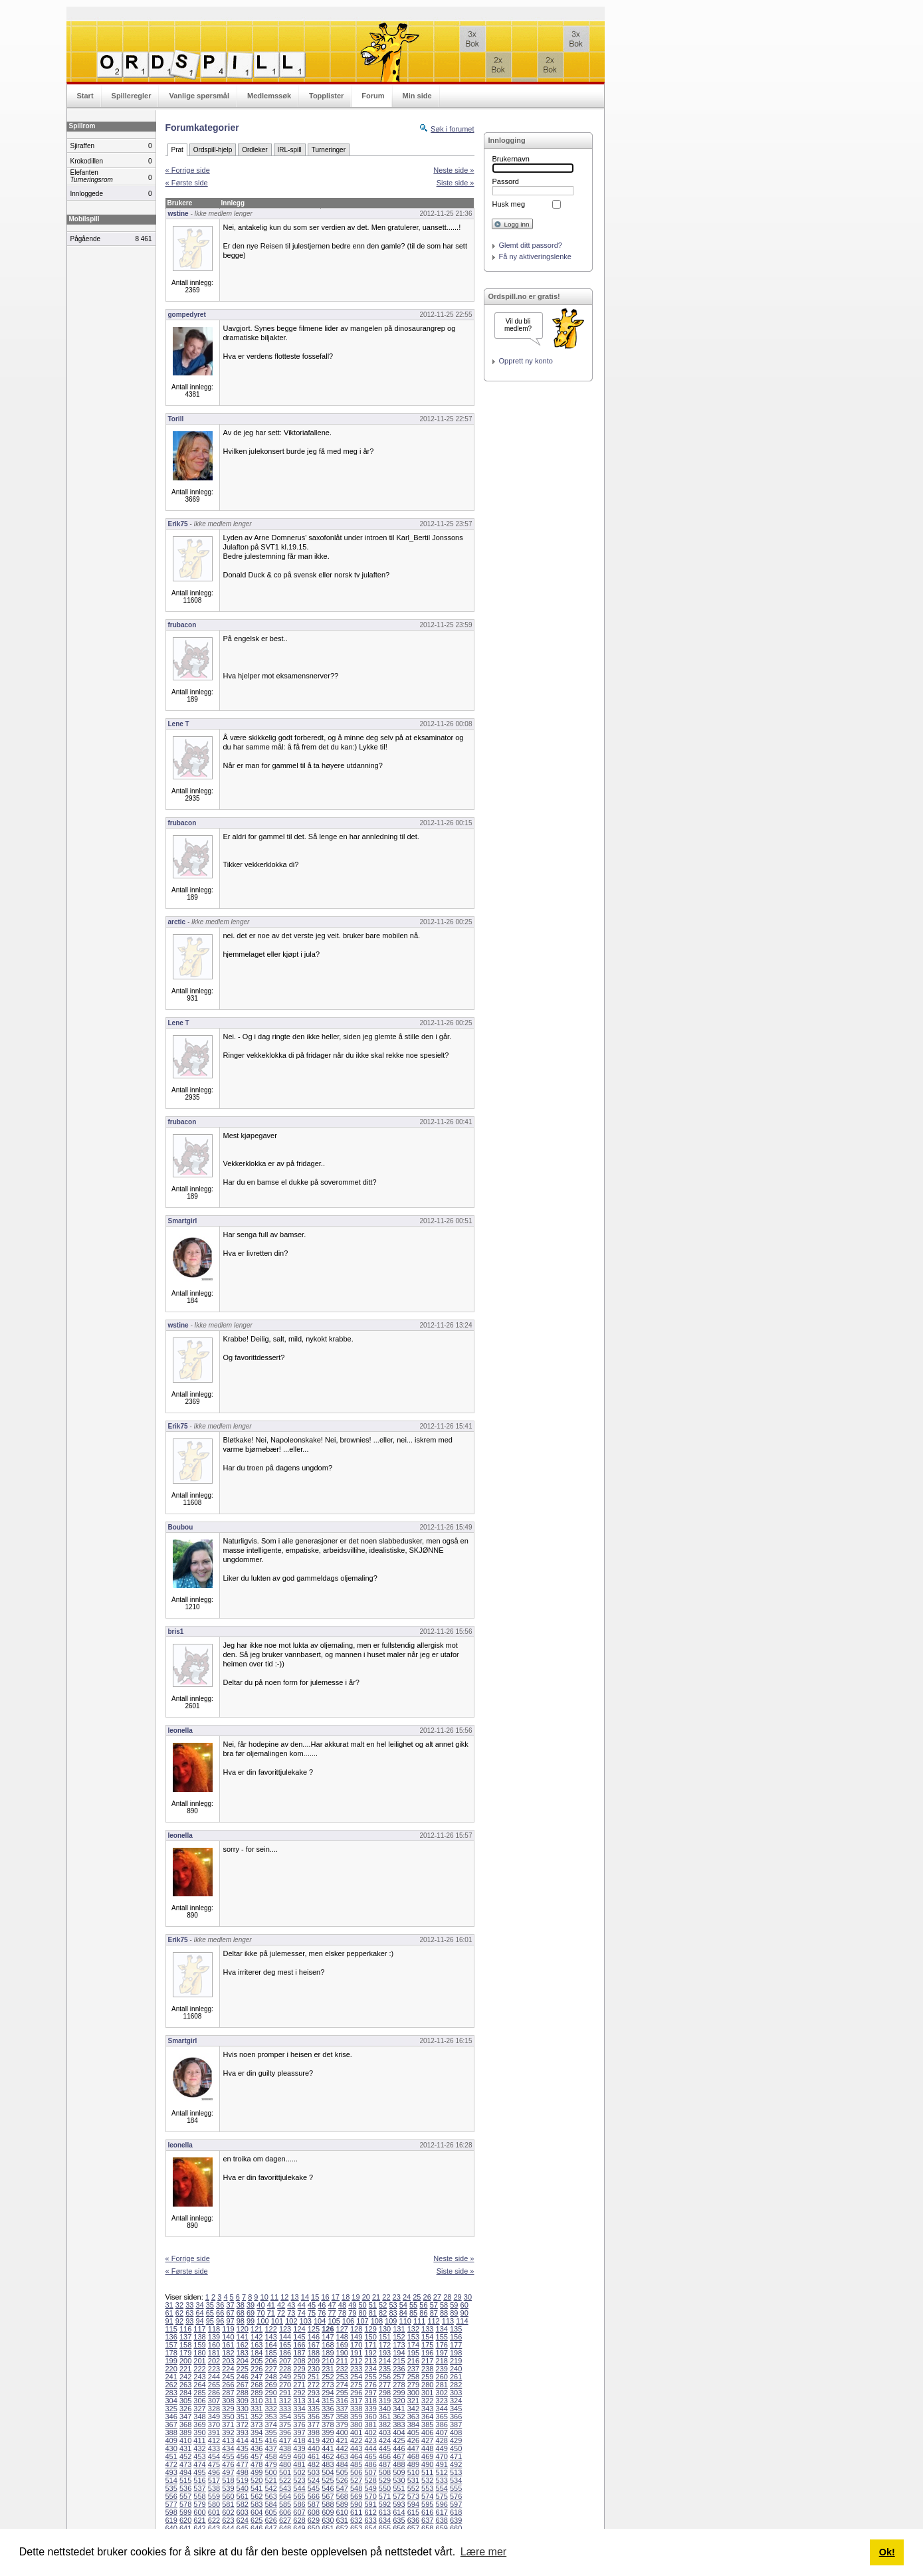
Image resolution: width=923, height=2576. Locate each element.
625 (256, 2520)
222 (199, 2369)
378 (328, 2424)
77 (332, 2313)
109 (391, 2321)
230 (314, 2369)
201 (199, 2361)
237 (413, 2369)
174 (413, 2345)
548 (356, 2488)
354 (285, 2417)
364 (427, 2417)
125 (314, 2329)
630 (328, 2520)
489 (413, 2464)
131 (399, 2329)
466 (385, 2456)
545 (314, 2488)
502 (299, 2472)
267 (243, 2385)
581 (228, 2504)
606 (285, 2512)
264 (199, 2385)
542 (270, 2488)
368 (185, 2424)
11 (274, 2297)
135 (456, 2329)
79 (352, 2313)
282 (456, 2385)
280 (427, 2385)
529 (385, 2480)
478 (256, 2464)
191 (356, 2353)
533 (442, 2480)
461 (314, 2456)
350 (228, 2417)
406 (427, 2432)
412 (214, 2440)
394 (256, 2432)
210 (328, 2361)
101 (277, 2321)
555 (456, 2488)
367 (171, 2424)
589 (342, 2504)
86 (423, 2313)
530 (399, 2480)
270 (285, 2385)
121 (256, 2329)
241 (171, 2377)
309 (243, 2401)
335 (314, 2409)
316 (342, 2401)
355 (299, 2417)
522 (285, 2480)
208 (299, 2361)
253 (342, 2377)
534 (456, 2480)
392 (228, 2432)
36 (220, 2305)
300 (413, 2393)
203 (228, 2361)
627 (285, 2520)
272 (314, 2385)
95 (210, 2321)
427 (427, 2440)
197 (442, 2353)
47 (332, 2305)
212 (356, 2361)
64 (199, 2313)
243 (199, 2377)
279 (413, 2385)
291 (285, 2393)
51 (373, 2305)
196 (427, 2353)
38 (241, 2305)
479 (270, 2464)
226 (256, 2369)
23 (397, 2297)
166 (299, 2345)
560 (228, 2496)
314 (314, 2401)
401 (356, 2432)
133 (427, 2329)
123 (285, 2329)
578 (185, 2504)
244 (214, 2377)
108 (377, 2321)
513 (456, 2472)
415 (256, 2440)
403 (385, 2432)
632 (356, 2520)
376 (299, 2424)
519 (243, 2480)
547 (342, 2488)
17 (336, 2297)
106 (348, 2321)
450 (456, 2448)
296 (356, 2393)
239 (442, 2369)
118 (214, 2329)
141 (243, 2337)
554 (442, 2488)
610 (342, 2512)
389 (185, 2432)
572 (399, 2496)
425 (399, 2440)
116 (185, 2329)
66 (220, 2313)
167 (314, 2345)
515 (185, 2480)
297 (370, 2393)
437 (270, 2448)
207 (285, 2361)
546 (328, 2488)
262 (171, 2385)
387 (456, 2424)
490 (427, 2464)
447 (413, 2448)
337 (342, 2409)
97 (230, 2321)
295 (342, 2393)
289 (256, 2393)
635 (399, 2520)
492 (456, 2464)
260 (442, 2377)
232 (342, 2369)
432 (199, 2448)
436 (256, 2448)
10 (264, 2297)
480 (285, 2464)
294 (328, 2393)
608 (314, 2512)
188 (314, 2353)
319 (385, 2401)
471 (456, 2456)
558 (199, 2496)
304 (171, 2401)
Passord (505, 181)
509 (399, 2472)
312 (285, 2401)
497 (228, 2472)
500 (270, 2472)
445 (385, 2448)
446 (399, 2448)
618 (456, 2512)
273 (328, 2385)
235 (385, 2369)
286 (214, 2393)
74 (302, 2313)
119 (228, 2329)
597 (456, 2504)
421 (342, 2440)
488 (399, 2464)
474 (199, 2464)
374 (270, 2424)
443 (356, 2448)
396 (285, 2432)
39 (251, 2305)
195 (413, 2353)
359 (356, 2417)
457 (256, 2456)
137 (185, 2337)
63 (189, 2313)
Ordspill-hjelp (212, 149)
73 (291, 2313)
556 (171, 2496)
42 (281, 2305)
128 (356, 2329)
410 (185, 2440)
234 (370, 2369)
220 (171, 2369)
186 (285, 2353)
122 (270, 2329)
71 (271, 2313)
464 (356, 2456)
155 (442, 2337)
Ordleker (254, 149)
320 (399, 2401)
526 (342, 2480)
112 (433, 2321)
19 (355, 2297)
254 (356, 2377)
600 (199, 2512)
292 (299, 2393)
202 (214, 2361)
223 (214, 2369)
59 (454, 2305)
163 (256, 2345)
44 (302, 2305)
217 (427, 2361)
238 (427, 2369)
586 (299, 2504)
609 (328, 2512)
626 (270, 2520)
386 (442, 2424)
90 (464, 2313)
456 (243, 2456)
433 (214, 2448)
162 (243, 2345)
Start (85, 96)
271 (299, 2385)
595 (427, 2504)
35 (210, 2305)
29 (457, 2297)
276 (370, 2385)
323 (442, 2401)
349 (214, 2417)
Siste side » (455, 183)
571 (385, 2496)
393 (243, 2432)
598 (171, 2512)
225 (243, 2369)
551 (399, 2488)
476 (228, 2464)
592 (385, 2504)
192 (370, 2353)
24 (407, 2297)
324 (456, 2401)
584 (270, 2504)
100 (262, 2321)
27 (437, 2297)
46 (322, 2305)
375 (285, 2424)
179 (185, 2353)
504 (328, 2472)
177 (456, 2345)
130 (385, 2329)
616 (427, 2512)
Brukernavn (511, 159)
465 (370, 2456)
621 (199, 2520)
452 (185, 2456)
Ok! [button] (887, 2552)
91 (169, 2321)
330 (243, 2409)
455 (228, 2456)
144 (285, 2337)
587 (314, 2504)
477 (243, 2464)
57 (434, 2305)
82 (383, 2313)
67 (230, 2313)
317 (356, 2401)
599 (185, 2512)
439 (299, 2448)
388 (171, 2432)
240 (456, 2369)
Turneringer (329, 149)
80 (362, 2313)
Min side (417, 96)
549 (370, 2488)
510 (413, 2472)
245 (228, 2377)
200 (185, 2361)
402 (370, 2432)
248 (270, 2377)
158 (185, 2345)
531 (413, 2480)
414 (243, 2440)
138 (199, 2337)
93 (189, 2321)
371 (228, 2424)
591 (370, 2504)
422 (356, 2440)
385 (427, 2424)
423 (370, 2440)
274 (342, 2385)
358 (342, 2417)
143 (270, 2337)
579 (199, 2504)
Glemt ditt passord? (530, 245)
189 (328, 2353)
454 (214, 2456)
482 (314, 2464)
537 (199, 2488)
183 (243, 2353)
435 (243, 2448)
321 (413, 2401)
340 (385, 2409)
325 (171, 2409)
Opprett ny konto (526, 361)
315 (328, 2401)
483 (328, 2464)
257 (399, 2377)
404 (399, 2432)
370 (214, 2424)
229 (299, 2369)
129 (370, 2329)
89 (454, 2313)
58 (444, 2305)
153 (413, 2337)
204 (243, 2361)
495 (199, 2472)
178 (171, 2353)
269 (270, 2385)
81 (373, 2313)
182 (228, 2353)
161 (228, 2345)
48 (342, 2305)
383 (399, 2424)
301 (427, 2393)
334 (299, 2409)
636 (413, 2520)
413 (228, 2440)
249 (285, 2377)
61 (169, 2313)
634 (385, 2520)
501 (285, 2472)
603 (243, 2512)
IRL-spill (290, 149)
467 (399, 2456)
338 (356, 2409)
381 (370, 2424)
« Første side (186, 183)
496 (214, 2472)
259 (427, 2377)
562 (256, 2496)
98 (241, 2321)
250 (299, 2377)
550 (385, 2488)
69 (251, 2313)
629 (314, 2520)
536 (185, 2488)
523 (299, 2480)
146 (314, 2337)
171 (370, 2345)
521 (270, 2480)
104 (320, 2321)
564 (285, 2496)
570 (370, 2496)
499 (256, 2472)
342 (413, 2409)
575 (442, 2496)
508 (385, 2472)
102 (291, 2321)
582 (243, 2504)
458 (270, 2456)
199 (171, 2361)
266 (228, 2385)
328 (214, 2409)
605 (270, 2512)
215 (399, 2361)
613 (385, 2512)
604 (256, 2512)
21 (376, 2297)
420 (328, 2440)
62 (179, 2313)
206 (270, 2361)
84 (403, 2313)
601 (214, 2512)
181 (214, 2353)
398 (314, 2432)
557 (185, 2496)
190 (342, 2353)
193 (385, 2353)
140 (228, 2337)
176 (442, 2345)
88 (444, 2313)
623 (228, 2520)
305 (185, 2401)
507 (370, 2472)
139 (214, 2337)
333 (285, 2409)
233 (356, 2369)
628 (299, 2520)
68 (241, 2313)
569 (356, 2496)
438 (285, 2448)
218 (442, 2361)
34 (199, 2305)
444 (370, 2448)
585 (285, 2504)
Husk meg (509, 204)
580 (214, 2504)
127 (342, 2329)
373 (256, 2424)
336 (328, 2409)
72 (281, 2313)
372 (243, 2424)
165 (285, 2345)
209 (314, 2361)
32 (179, 2305)
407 (442, 2432)
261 (456, 2377)
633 (370, 2520)
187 (299, 2353)
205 (256, 2361)
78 (342, 2313)
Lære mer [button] (483, 2551)
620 (185, 2520)
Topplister (326, 96)
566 (314, 2496)
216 (413, 2361)
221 (185, 2369)
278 (399, 2385)
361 (385, 2417)
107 (362, 2321)
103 (306, 2321)
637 (427, 2520)
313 (299, 2401)
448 (427, 2448)
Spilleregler (132, 96)
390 (199, 2432)
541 (256, 2488)
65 (210, 2313)
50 (362, 2305)
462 (328, 2456)
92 (179, 2321)
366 (456, 2417)
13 (294, 2297)
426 (413, 2440)
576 (456, 2496)
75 (312, 2313)
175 (427, 2345)
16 (325, 2297)
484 (342, 2464)
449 (442, 2448)
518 (228, 2480)
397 (299, 2432)
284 (185, 2393)
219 (456, 2361)
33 (189, 2305)
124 (299, 2329)
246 (243, 2377)
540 (243, 2488)
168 (328, 2345)
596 (442, 2504)
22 (386, 2297)
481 (299, 2464)
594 (413, 2504)
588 (328, 2504)
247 (256, 2377)
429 (456, 2440)
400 (342, 2432)
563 (270, 2496)
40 (260, 2305)
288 (243, 2393)
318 (370, 2401)
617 (442, 2512)
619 (171, 2520)
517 (214, 2480)
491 (442, 2464)
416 (270, 2440)
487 (385, 2464)
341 (399, 2409)
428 (442, 2440)
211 (342, 2361)
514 (171, 2480)
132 (413, 2329)
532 (427, 2480)
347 (185, 2417)
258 (413, 2377)
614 (399, 2512)
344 (442, 2409)
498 (243, 2472)
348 (199, 2417)
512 (442, 2472)
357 (328, 2417)
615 (413, 2512)
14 (305, 2297)
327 (199, 2409)
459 (285, 2456)
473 (185, 2464)
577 (171, 2504)
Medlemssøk (269, 96)
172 (385, 2345)
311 (270, 2401)
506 (356, 2472)
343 (427, 2409)
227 (270, 2369)
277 (385, 2385)
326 (185, 2409)
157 (171, 2345)
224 (228, 2369)
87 (434, 2313)
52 (383, 2305)
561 (243, 2496)
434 (228, 2448)
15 (315, 2297)
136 (171, 2337)
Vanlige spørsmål (199, 96)
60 (464, 2305)
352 (256, 2417)
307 (214, 2401)
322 (427, 2401)
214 (385, 2361)
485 (356, 2464)
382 (385, 2424)
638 (442, 2520)
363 (413, 2417)
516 (199, 2480)
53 (393, 2305)
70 (260, 2313)
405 (413, 2432)
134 (442, 2329)
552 (413, 2488)
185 (270, 2353)
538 (214, 2488)
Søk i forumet (452, 129)
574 (427, 2496)
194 (399, 2353)
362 (399, 2417)
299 (399, 2393)
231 (328, 2369)
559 (214, 2496)
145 (299, 2337)
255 (370, 2377)
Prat (177, 149)
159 (199, 2345)
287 (228, 2393)
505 (342, 2472)
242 (185, 2377)
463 (342, 2456)
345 (456, 2409)
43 (291, 2305)
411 (199, 2440)
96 (220, 2321)
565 (299, 2496)
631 (342, 2520)
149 (356, 2337)
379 (342, 2424)
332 (270, 2409)
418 (299, 2440)
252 (328, 2377)
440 (314, 2448)
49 (352, 2305)
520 (256, 2480)
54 (403, 2305)
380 (356, 2424)
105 (334, 2321)
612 (370, 2512)
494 (185, 2472)
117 (199, 2329)
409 (171, 2440)
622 (214, 2520)
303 (456, 2393)
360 (370, 2417)
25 (417, 2297)
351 (243, 2417)
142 (256, 2337)
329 (228, 2409)
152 (399, 2337)
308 (228, 2401)
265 (214, 2385)
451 (171, 2456)
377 (314, 2424)
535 (171, 2488)
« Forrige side (187, 170)
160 (214, 2345)
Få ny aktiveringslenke (535, 256)
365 (442, 2417)
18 (346, 2297)
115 (171, 2329)
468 (413, 2456)
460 (299, 2456)
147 (328, 2337)
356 (314, 2417)
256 (385, 2377)
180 (199, 2353)
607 (299, 2512)
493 (171, 2472)
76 (322, 2313)
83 (393, 2313)
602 (228, 2512)
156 (456, 2337)
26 (427, 2297)
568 (342, 2496)
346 (171, 2417)
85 (413, 2313)
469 (427, 2456)
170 (356, 2345)
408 (456, 2432)
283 (171, 2393)
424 (385, 2440)
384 (413, 2424)
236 (399, 2369)
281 (442, 2385)
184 (256, 2353)
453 (199, 2456)
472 (171, 2464)
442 (342, 2448)
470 (442, 2456)
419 (314, 2440)
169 (342, 2345)
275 (356, 2385)
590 (356, 2504)
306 (199, 2401)
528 (370, 2480)
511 (427, 2472)
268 (256, 2385)
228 (285, 2369)
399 (328, 2432)
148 (342, 2337)
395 (270, 2432)
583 (256, 2504)
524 (314, 2480)
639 (456, 2520)
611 (356, 2512)
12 (284, 2297)
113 (448, 2321)
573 (413, 2496)
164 (270, 2345)
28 (447, 2297)
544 (299, 2488)
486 (370, 2464)
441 (328, 2448)
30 (468, 2297)
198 (456, 2353)
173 (399, 2345)
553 (427, 2488)
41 (271, 2305)
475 (214, 2464)
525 (328, 2480)
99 (251, 2321)
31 (169, 2305)
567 (328, 2496)
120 (243, 2329)
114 (462, 2321)
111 (419, 2321)
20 (366, 2297)
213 (370, 2361)
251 (314, 2377)
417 (285, 2440)
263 (185, 2385)
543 (285, 2488)
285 (199, 2393)
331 (256, 2409)
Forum (372, 96)
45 (312, 2305)
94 (199, 2321)
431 (185, 2448)
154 (427, 2337)
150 (370, 2337)
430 (171, 2448)
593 (399, 2504)
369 (199, 2424)
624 (243, 2520)
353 (270, 2417)
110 (405, 2321)
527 (356, 2480)
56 (423, 2305)
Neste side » (453, 170)
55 (413, 2305)
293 (314, 2393)
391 (214, 2432)
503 (314, 2472)
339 (370, 2409)
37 (230, 2305)
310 (256, 2401)
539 (228, 2488)
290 (270, 2393)
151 (385, 2337)
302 (442, 2393)
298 (385, 2393)
